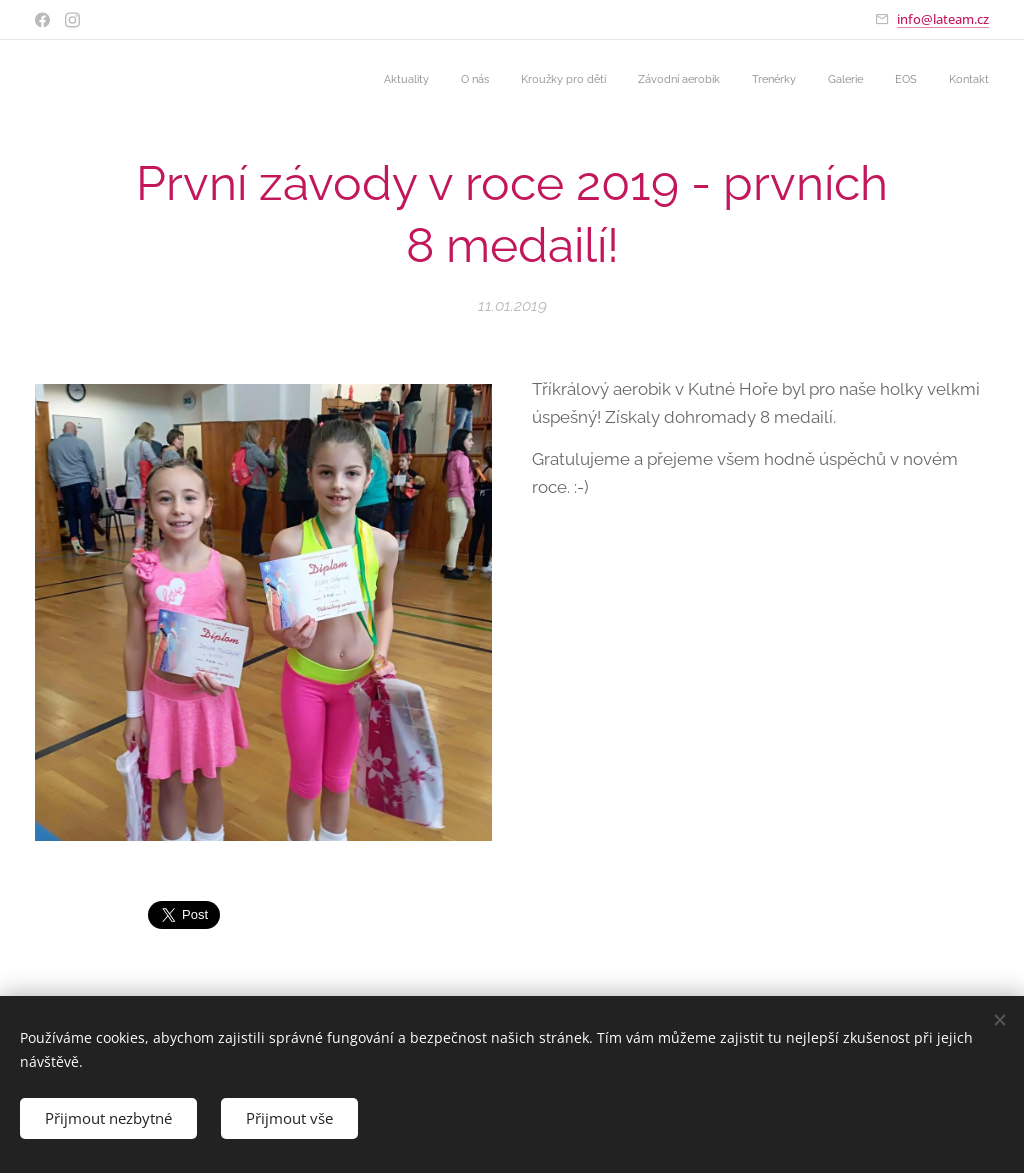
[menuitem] (770, 81)
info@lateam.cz (943, 19)
